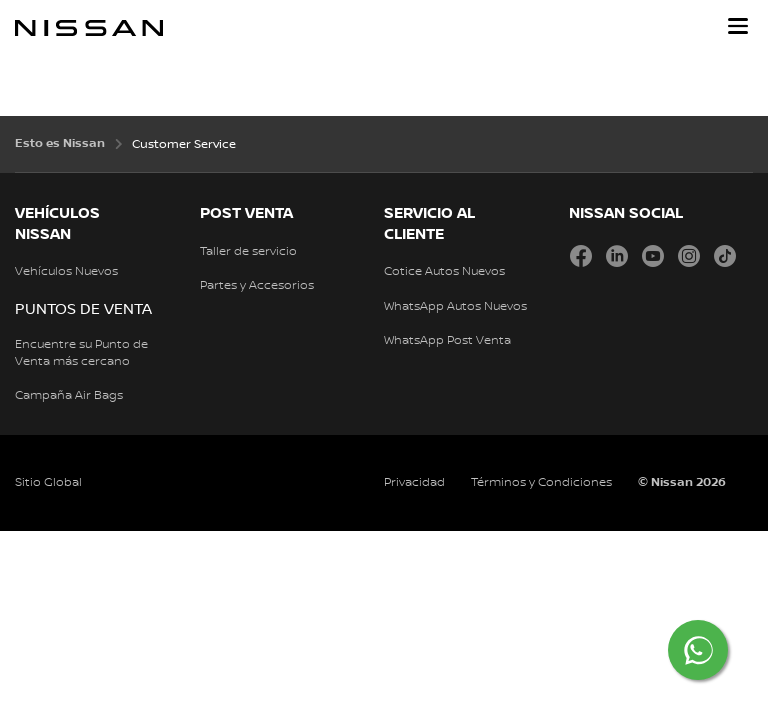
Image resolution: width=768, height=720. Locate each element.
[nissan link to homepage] (89, 28)
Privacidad (414, 482)
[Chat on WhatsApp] (698, 650)
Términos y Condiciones (541, 482)
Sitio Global (48, 482)
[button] (738, 26)
